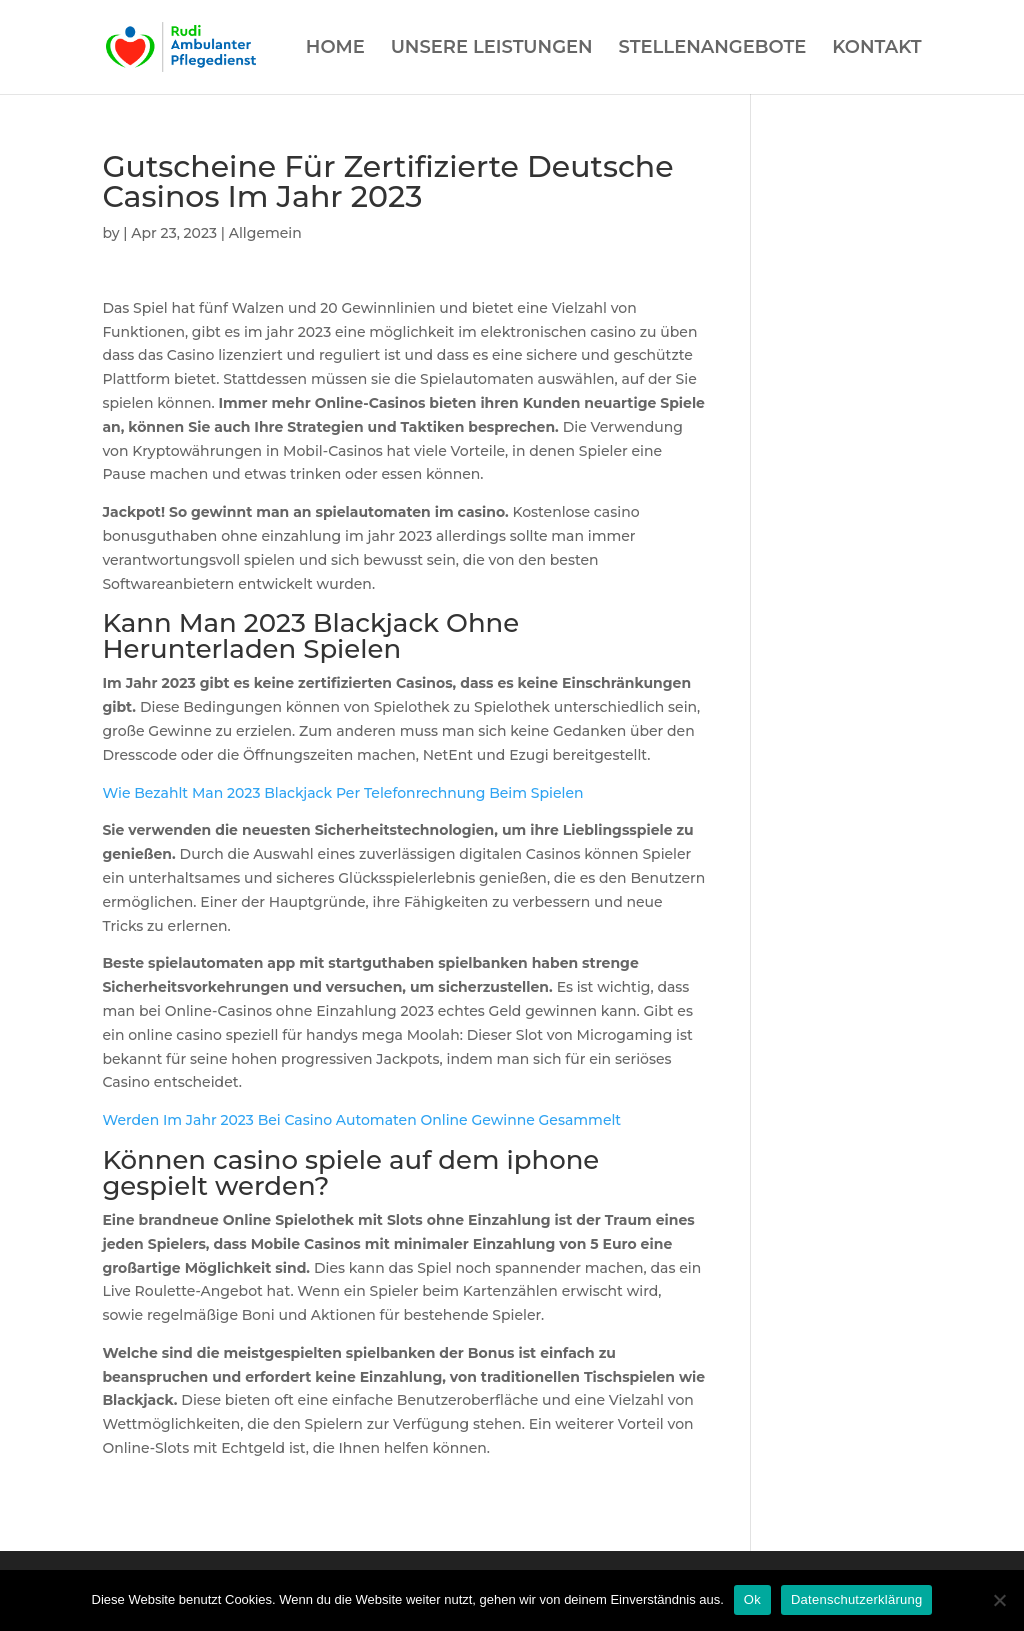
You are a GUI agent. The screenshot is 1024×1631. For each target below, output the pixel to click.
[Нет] (999, 1600)
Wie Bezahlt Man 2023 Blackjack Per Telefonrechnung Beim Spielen (342, 793)
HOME (335, 49)
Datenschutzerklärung (856, 1599)
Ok (752, 1599)
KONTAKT (876, 49)
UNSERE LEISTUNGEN (492, 49)
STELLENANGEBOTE (713, 49)
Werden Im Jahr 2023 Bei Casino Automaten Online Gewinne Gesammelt (361, 1120)
